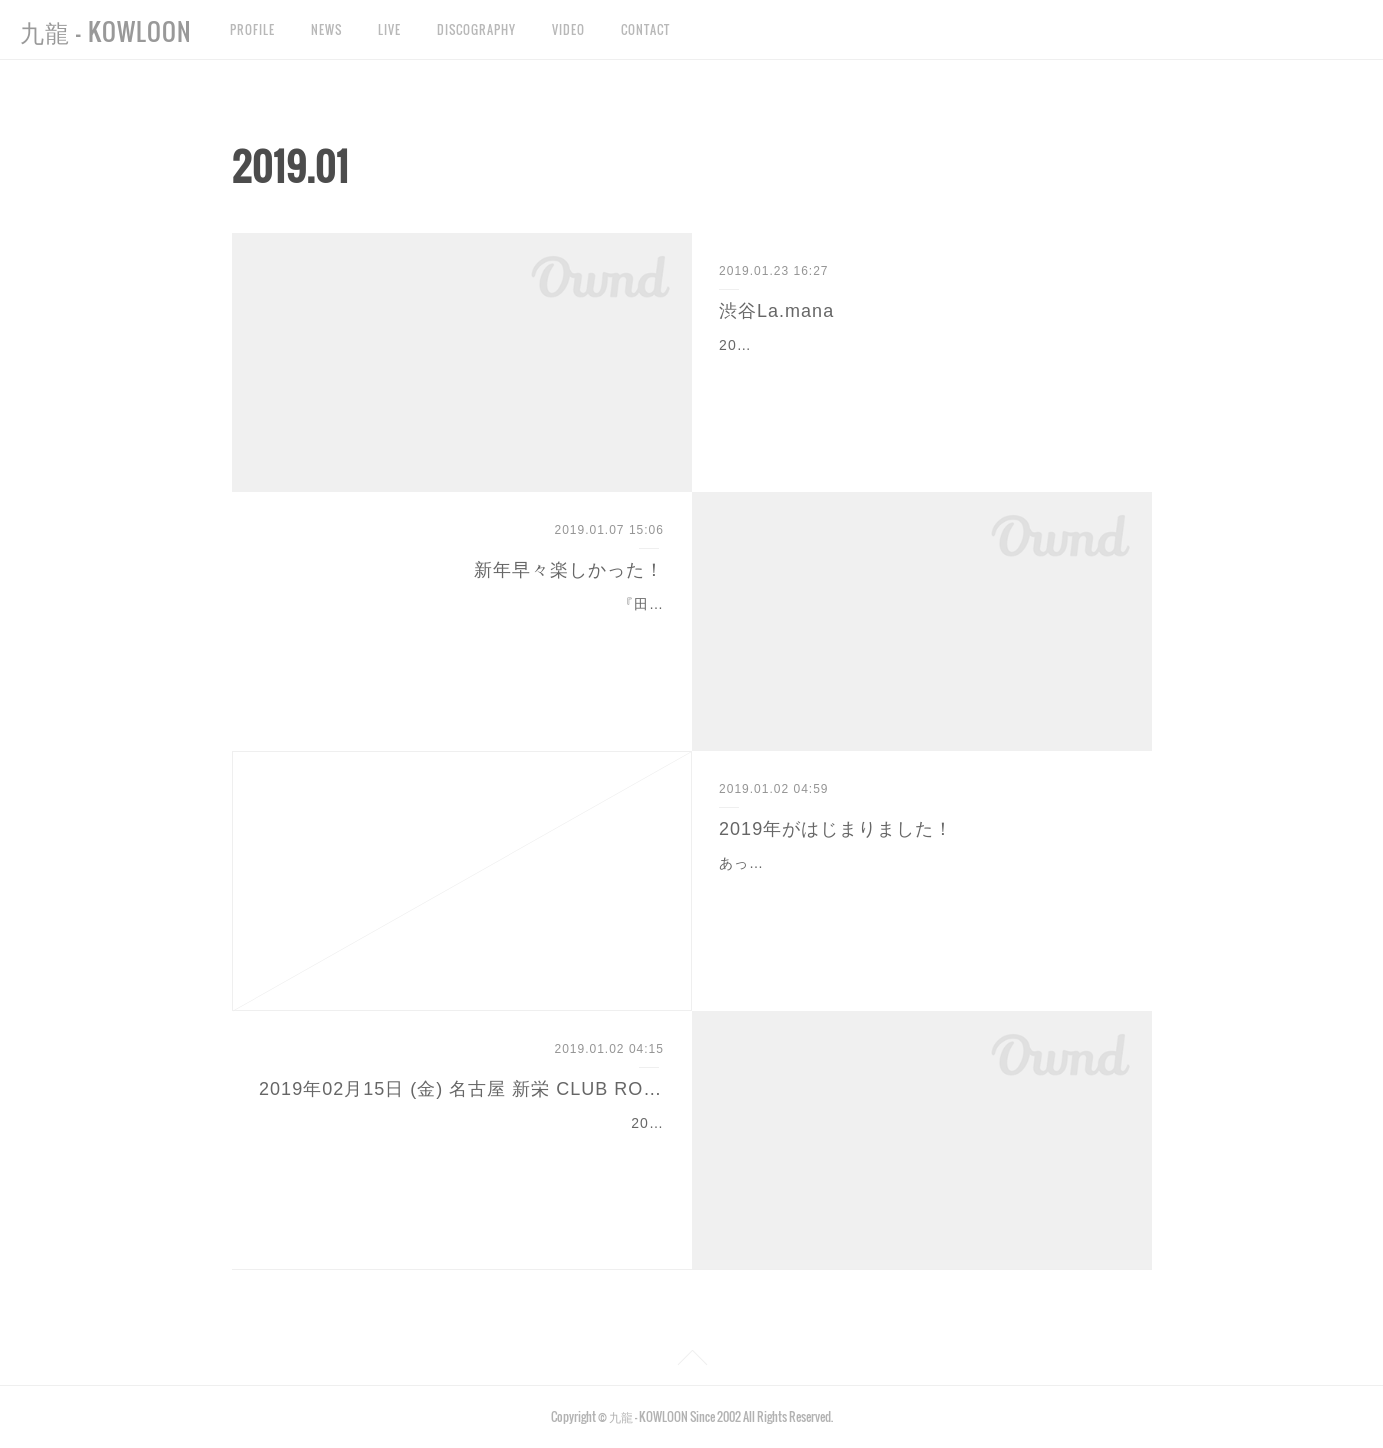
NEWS (326, 29)
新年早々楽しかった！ (569, 570)
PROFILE (252, 29)
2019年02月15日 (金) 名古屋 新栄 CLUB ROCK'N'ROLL (461, 1089)
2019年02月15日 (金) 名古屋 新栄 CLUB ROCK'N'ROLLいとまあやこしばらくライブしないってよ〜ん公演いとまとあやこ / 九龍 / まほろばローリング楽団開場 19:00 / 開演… (462, 1148)
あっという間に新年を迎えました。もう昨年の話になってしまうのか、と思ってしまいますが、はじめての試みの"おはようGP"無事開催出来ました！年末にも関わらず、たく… (920, 888)
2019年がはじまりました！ (836, 829)
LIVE (389, 29)
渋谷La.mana (776, 311)
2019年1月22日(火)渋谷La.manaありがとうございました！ (921, 345)
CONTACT (645, 29)
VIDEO (568, 29)
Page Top (691, 1361)
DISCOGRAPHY (476, 29)
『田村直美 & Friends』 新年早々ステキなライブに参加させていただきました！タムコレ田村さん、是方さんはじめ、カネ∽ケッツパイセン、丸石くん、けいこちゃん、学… (463, 629)
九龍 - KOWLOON (106, 31)
